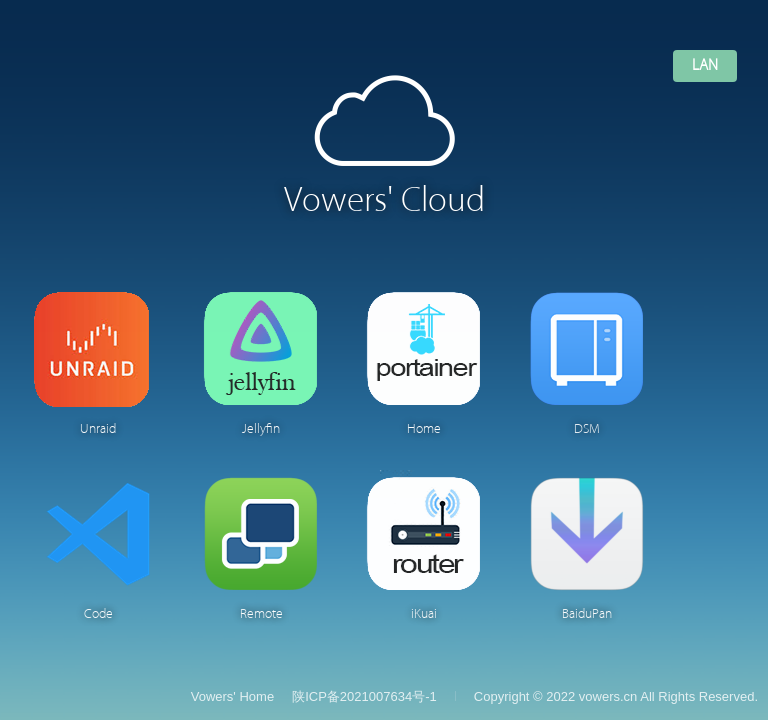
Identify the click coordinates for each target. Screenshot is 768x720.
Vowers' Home (232, 696)
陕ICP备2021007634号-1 (364, 696)
